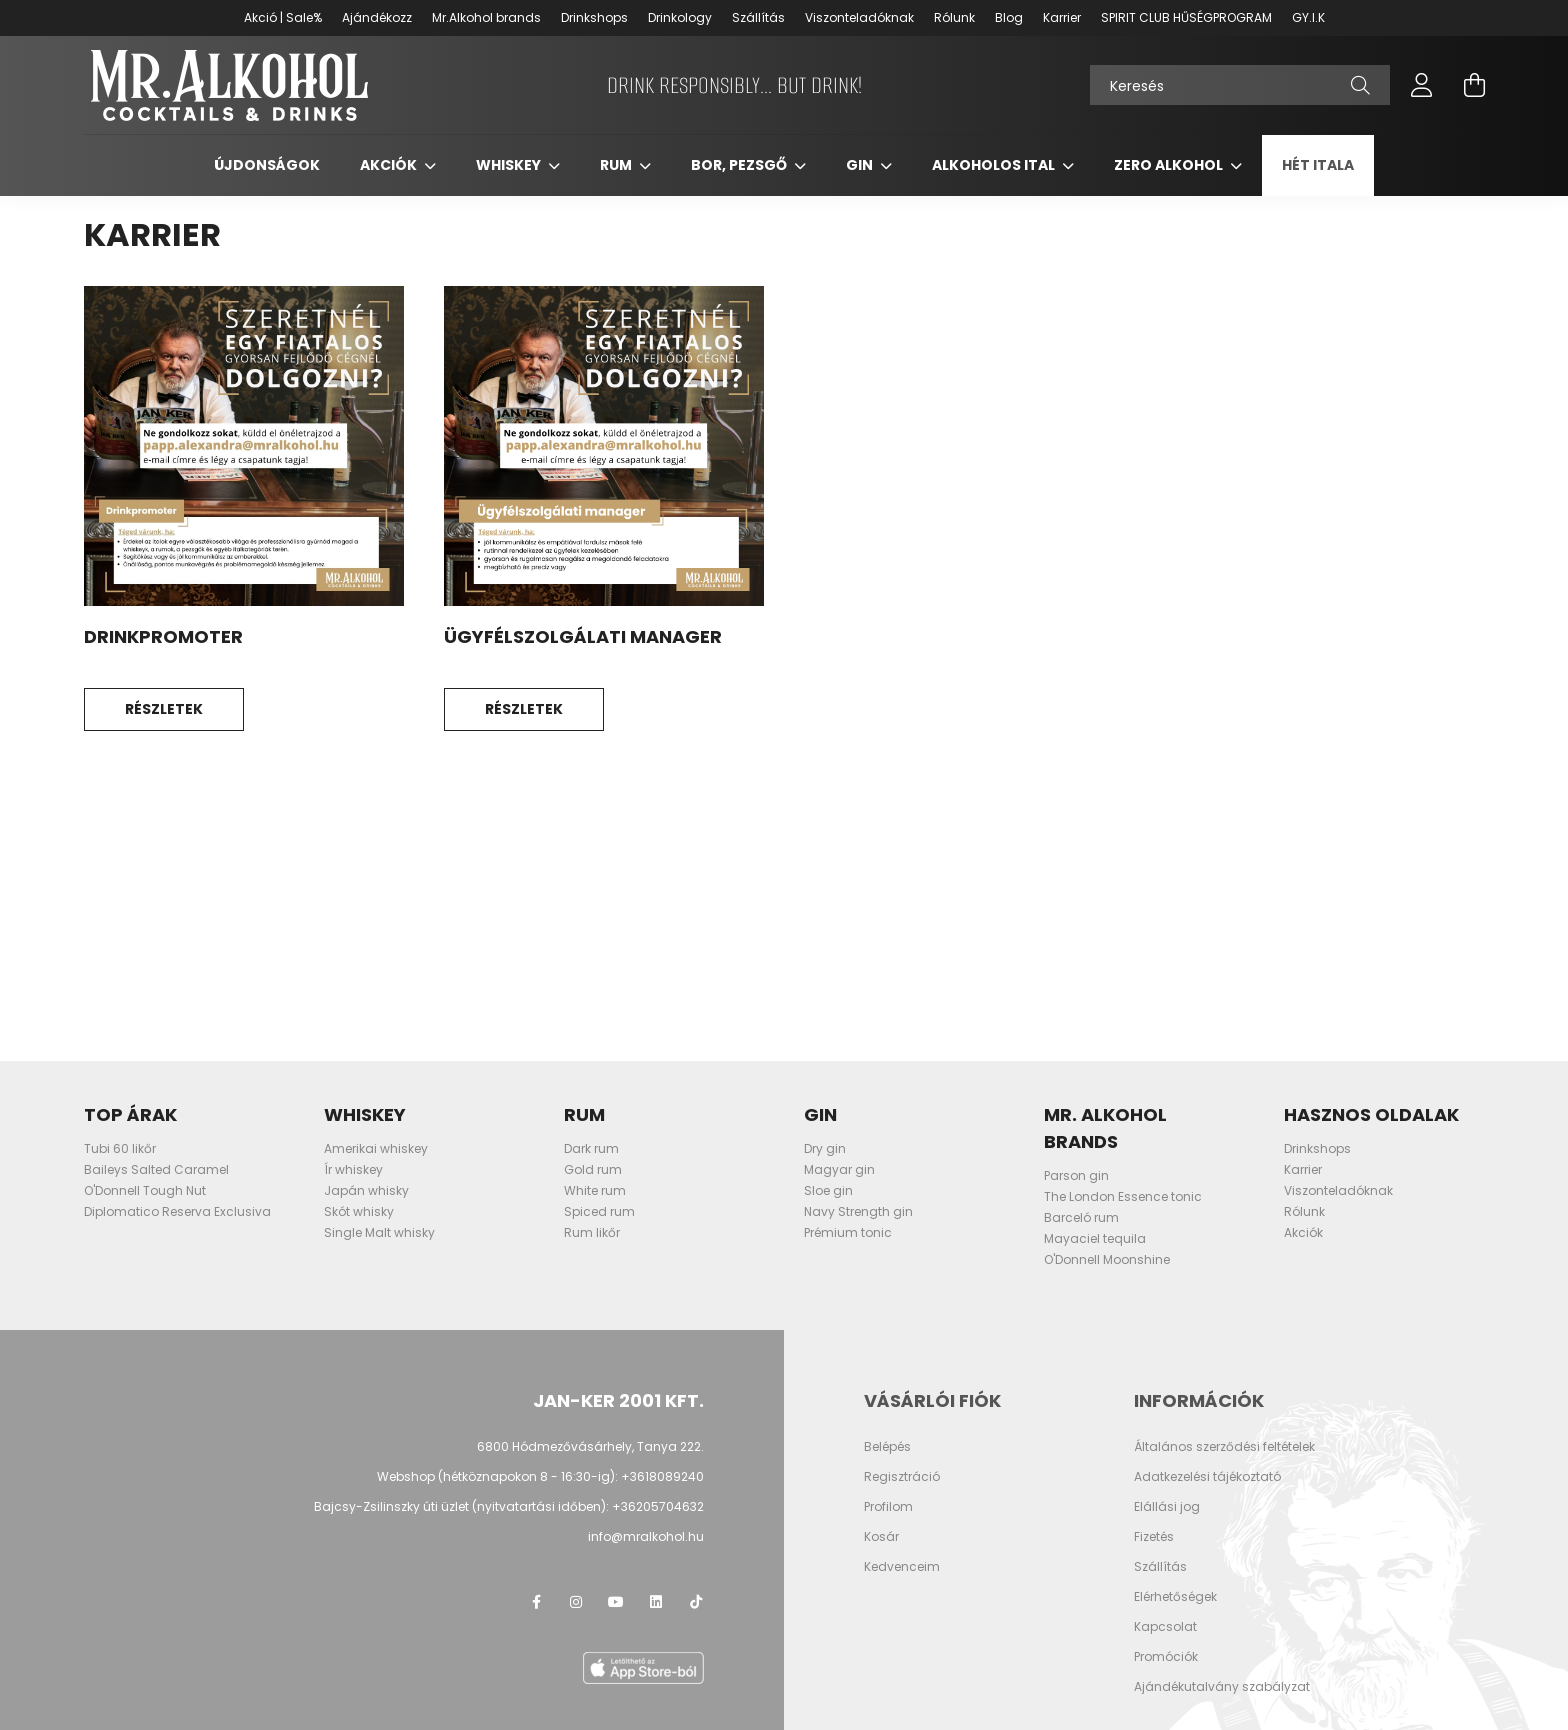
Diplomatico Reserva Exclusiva (177, 1213)
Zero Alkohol (1170, 167)
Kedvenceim (902, 1568)
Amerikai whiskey (376, 1150)
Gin (861, 167)
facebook (536, 1603)
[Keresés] (1240, 86)
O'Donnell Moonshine (1107, 1261)
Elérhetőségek (1175, 1598)
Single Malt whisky (379, 1234)
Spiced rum (599, 1213)
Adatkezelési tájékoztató (1207, 1478)
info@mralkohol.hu (646, 1537)
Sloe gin (828, 1192)
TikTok (696, 1603)
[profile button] (1422, 86)
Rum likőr (592, 1234)
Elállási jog (1167, 1508)
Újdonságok (267, 167)
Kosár (881, 1538)
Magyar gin (839, 1171)
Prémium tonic (848, 1234)
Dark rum (591, 1150)
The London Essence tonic (1123, 1198)
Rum (617, 167)
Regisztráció (902, 1478)
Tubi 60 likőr (120, 1150)
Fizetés (1154, 1538)
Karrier (1062, 17)
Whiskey (510, 167)
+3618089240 (662, 1477)
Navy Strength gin (858, 1213)
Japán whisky (366, 1192)
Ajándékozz (377, 17)
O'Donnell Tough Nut (145, 1192)
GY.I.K (1308, 17)
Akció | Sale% (283, 17)
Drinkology (680, 17)
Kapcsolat (1165, 1628)
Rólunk (954, 17)
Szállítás (758, 17)
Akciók (390, 167)
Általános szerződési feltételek (1224, 1448)
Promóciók (1166, 1658)
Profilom (888, 1508)
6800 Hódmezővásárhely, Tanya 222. (590, 1447)
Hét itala (1318, 167)
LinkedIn (656, 1603)
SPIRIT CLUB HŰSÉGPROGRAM (1186, 17)
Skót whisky (359, 1213)
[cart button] (1474, 86)
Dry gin (825, 1150)
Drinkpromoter (163, 638)
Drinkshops (594, 17)
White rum (595, 1192)
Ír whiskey (353, 1171)
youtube (616, 1603)
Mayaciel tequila (1095, 1240)
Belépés (887, 1448)
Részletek (164, 711)
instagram (576, 1603)
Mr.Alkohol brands (486, 17)
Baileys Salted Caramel (156, 1171)
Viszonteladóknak (859, 17)
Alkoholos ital (995, 167)
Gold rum (593, 1171)
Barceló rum (1081, 1219)
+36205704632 (658, 1507)
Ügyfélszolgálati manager (583, 638)
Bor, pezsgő (740, 167)
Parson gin (1076, 1177)
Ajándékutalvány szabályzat (1222, 1688)
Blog (1009, 17)
